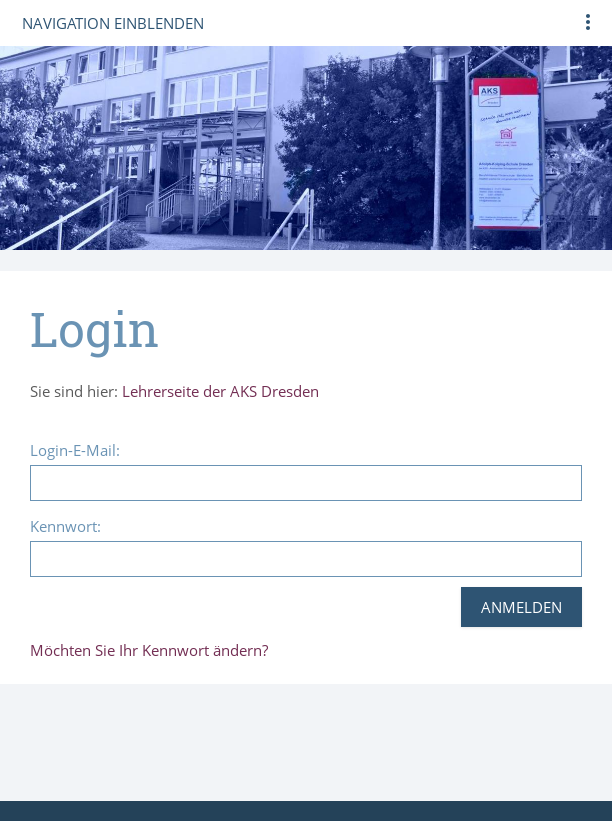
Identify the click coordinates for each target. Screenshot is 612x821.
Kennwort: (65, 526)
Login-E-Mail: (75, 450)
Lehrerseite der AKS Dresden (220, 391)
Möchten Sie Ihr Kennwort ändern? (149, 650)
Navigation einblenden (113, 23)
